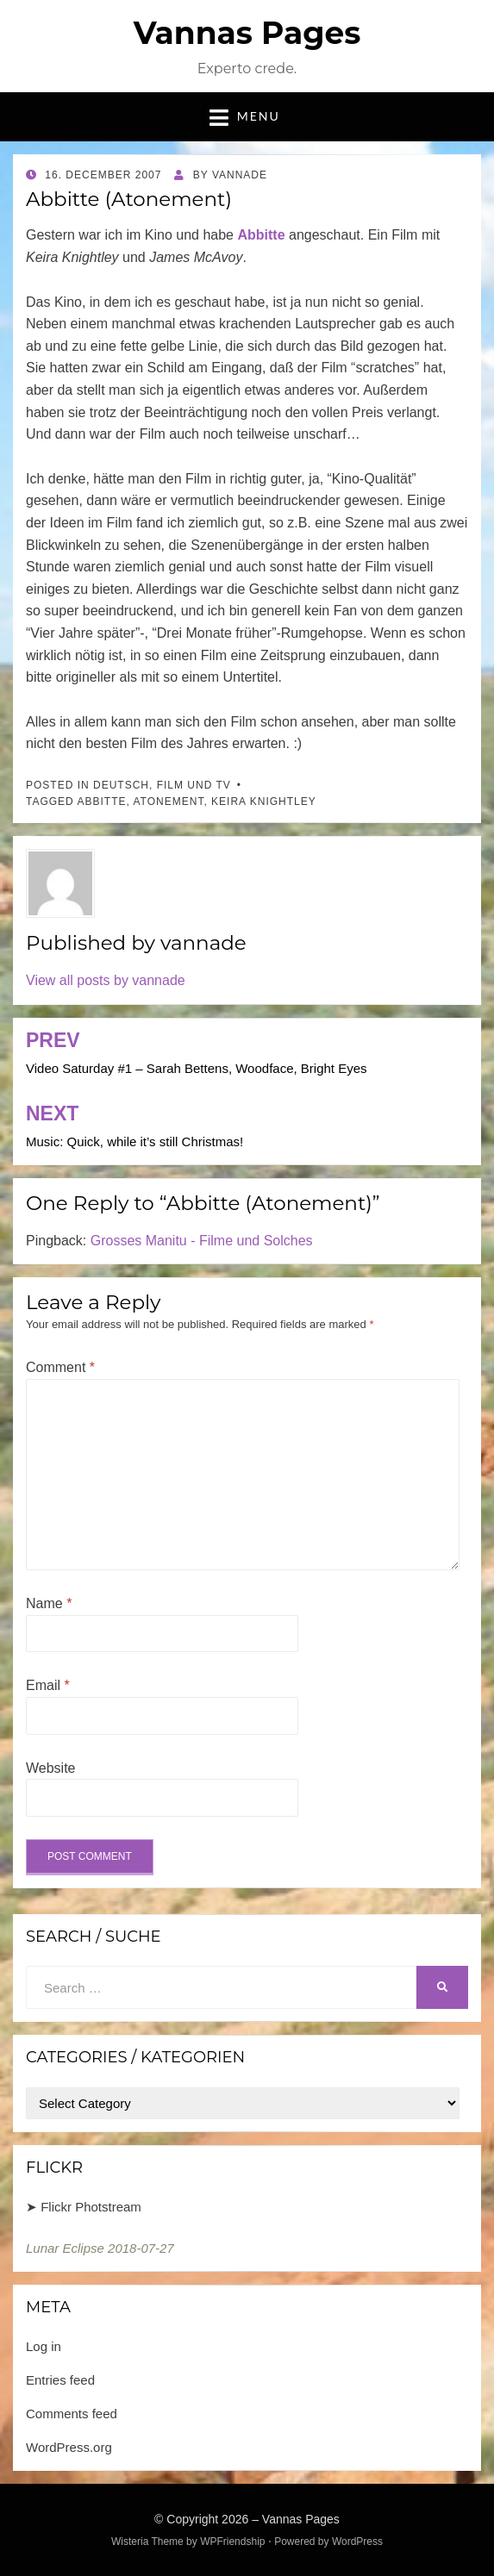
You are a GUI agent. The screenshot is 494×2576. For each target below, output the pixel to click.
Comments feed (71, 2413)
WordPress (357, 2541)
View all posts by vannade (105, 980)
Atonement (168, 801)
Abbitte (101, 801)
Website (51, 1768)
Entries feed (60, 2380)
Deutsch (121, 785)
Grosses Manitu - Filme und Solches (202, 1240)
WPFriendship (232, 2541)
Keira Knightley (263, 801)
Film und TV (194, 785)
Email (48, 1685)
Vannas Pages (247, 33)
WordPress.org (69, 2447)
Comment (60, 1367)
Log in (43, 2346)
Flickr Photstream (91, 2206)
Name (49, 1603)
